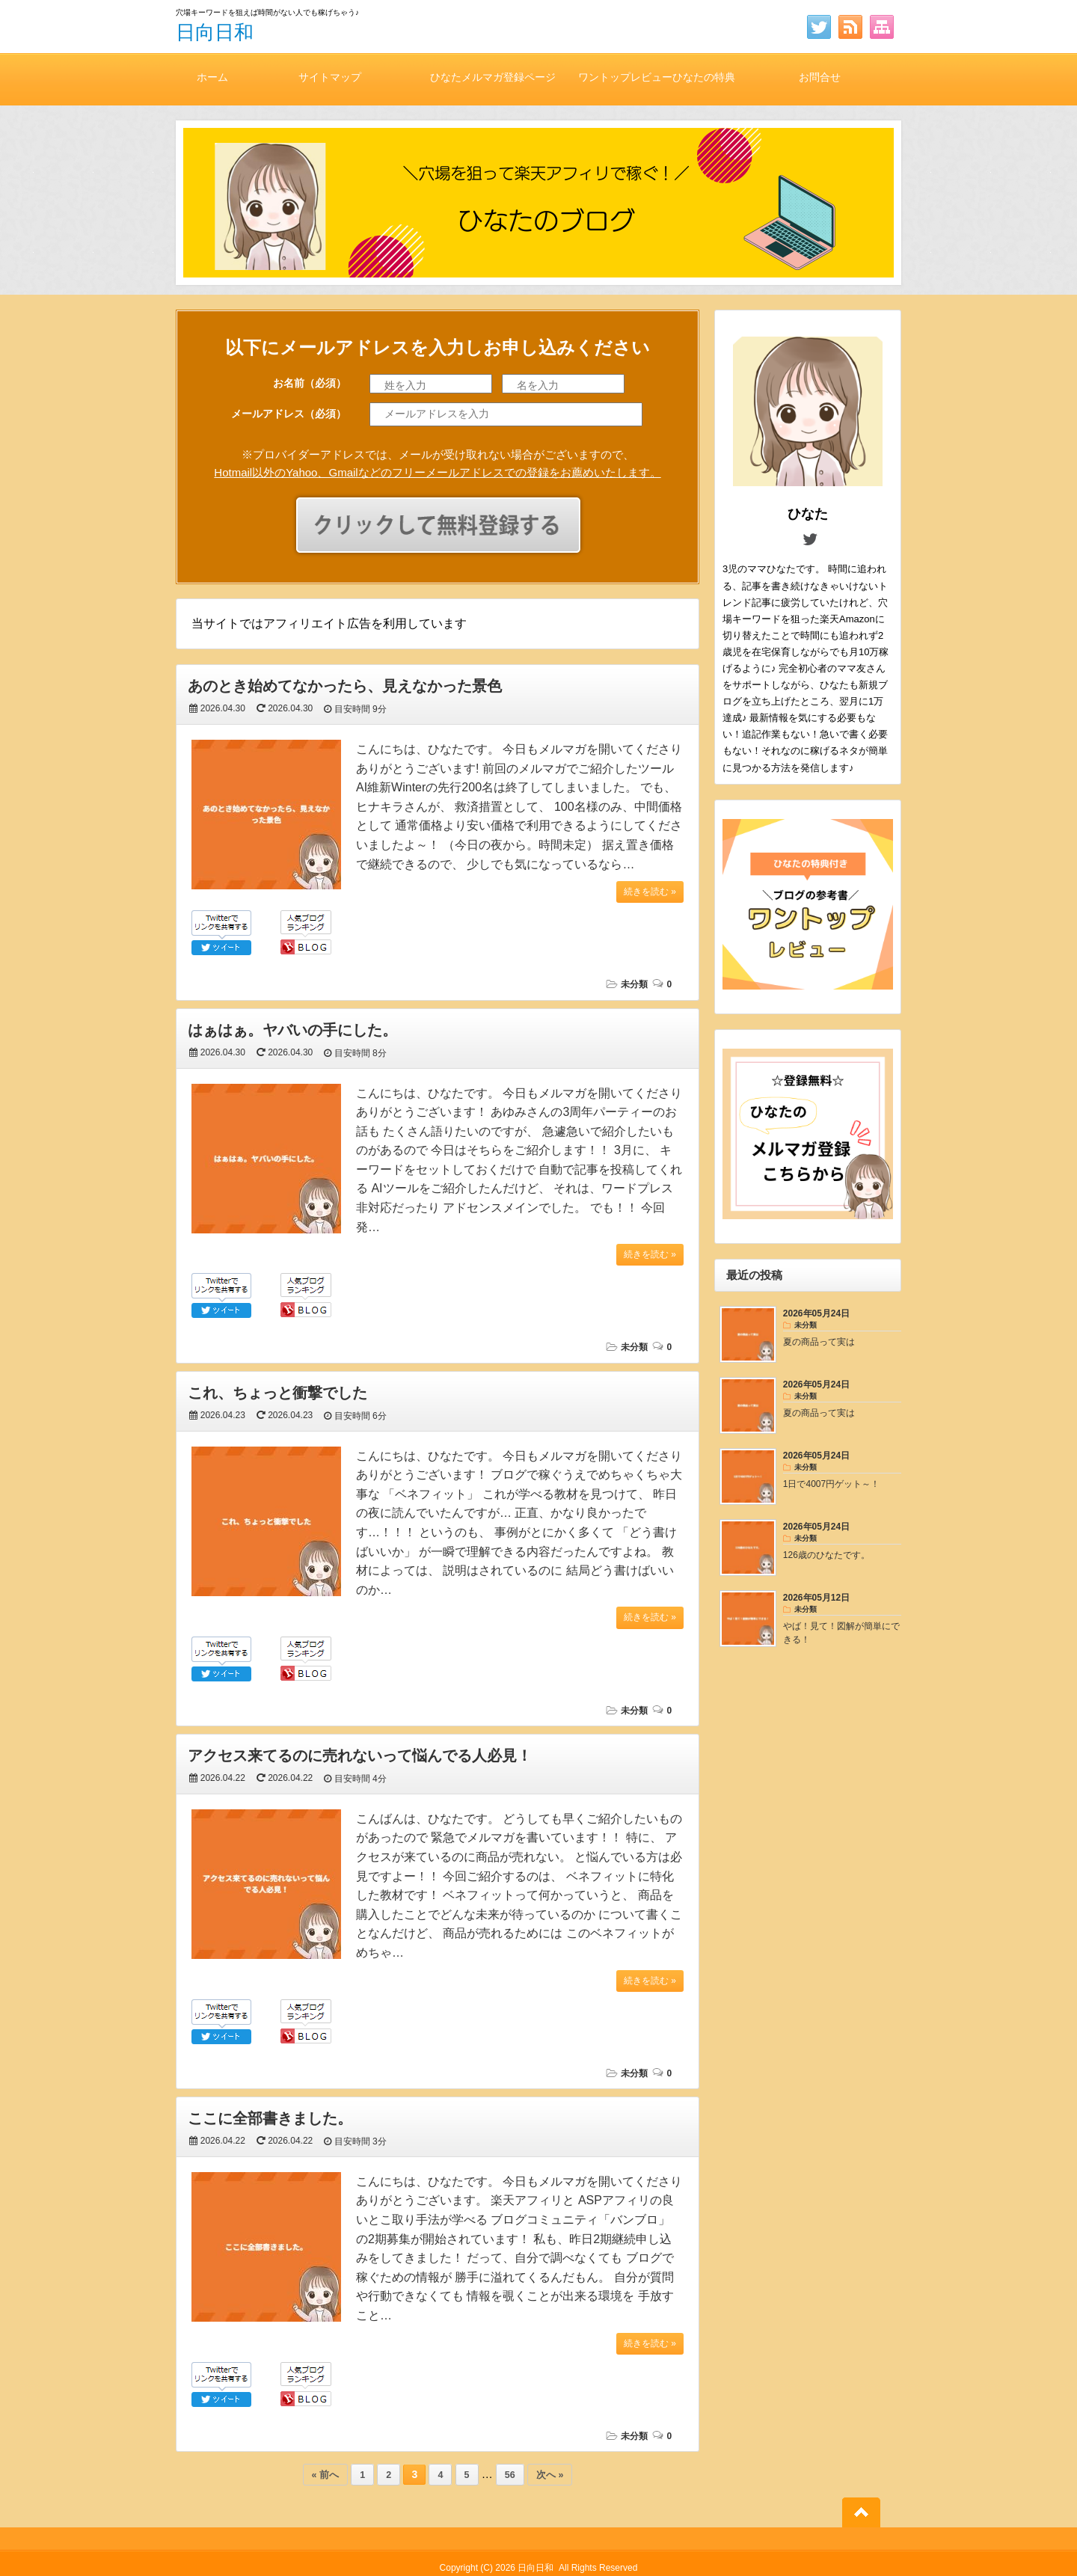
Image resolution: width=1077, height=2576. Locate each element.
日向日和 (215, 32)
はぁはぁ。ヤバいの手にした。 (292, 1030)
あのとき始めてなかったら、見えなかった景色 (345, 686)
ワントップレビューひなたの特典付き (656, 88)
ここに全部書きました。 (270, 2118)
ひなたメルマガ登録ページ (492, 76)
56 (510, 2475)
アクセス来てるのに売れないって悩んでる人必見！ (360, 1755)
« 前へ (325, 2475)
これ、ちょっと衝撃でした (277, 1392)
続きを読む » (650, 891)
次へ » (549, 2475)
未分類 (634, 984)
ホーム (212, 76)
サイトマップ (329, 76)
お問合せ (819, 76)
